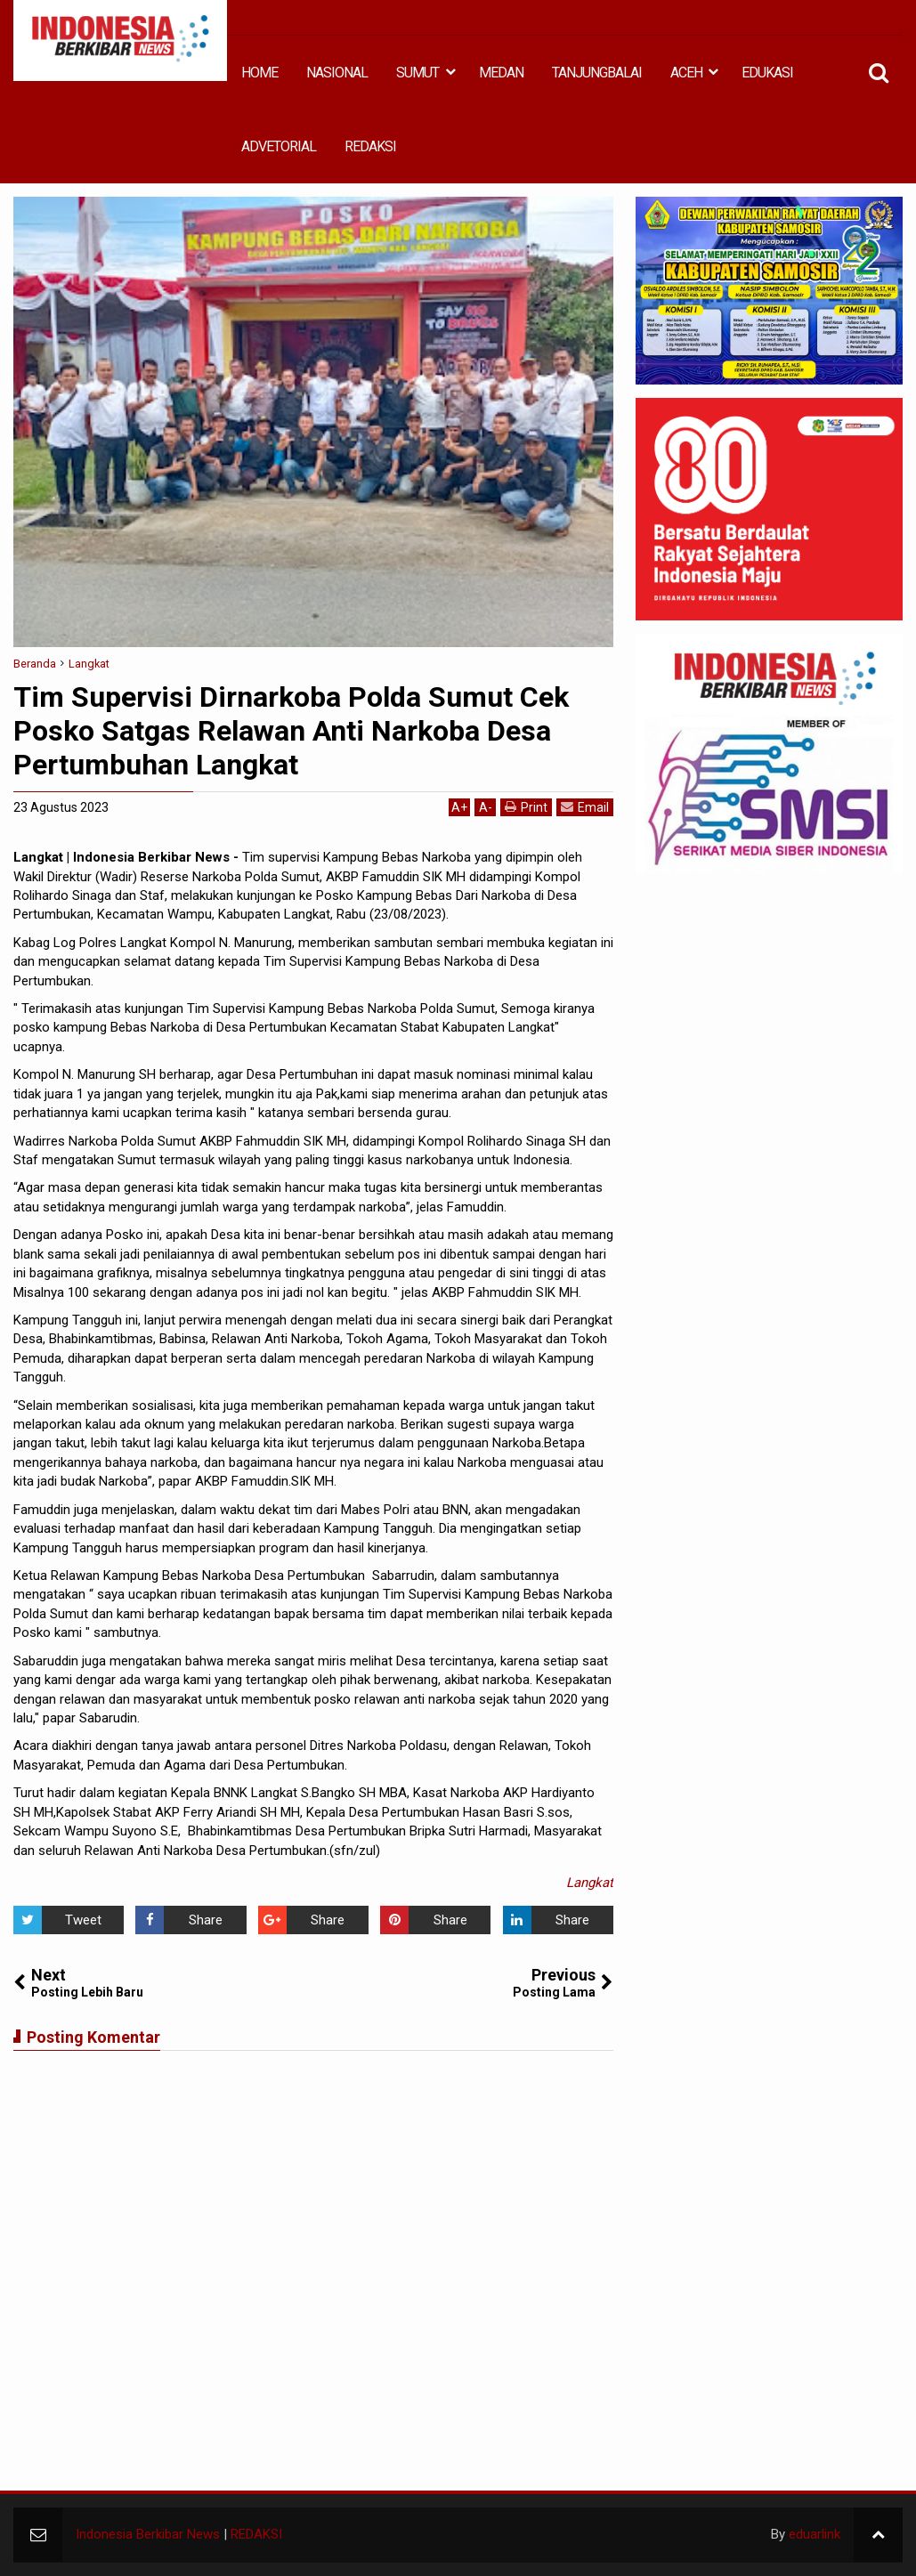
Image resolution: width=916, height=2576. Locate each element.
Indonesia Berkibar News (148, 2534)
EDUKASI (767, 72)
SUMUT (417, 72)
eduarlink (814, 2534)
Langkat (589, 1883)
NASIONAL (337, 72)
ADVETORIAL (278, 146)
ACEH (686, 72)
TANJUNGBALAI (597, 72)
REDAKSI (370, 146)
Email (585, 806)
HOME (259, 72)
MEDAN (501, 72)
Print (526, 806)
